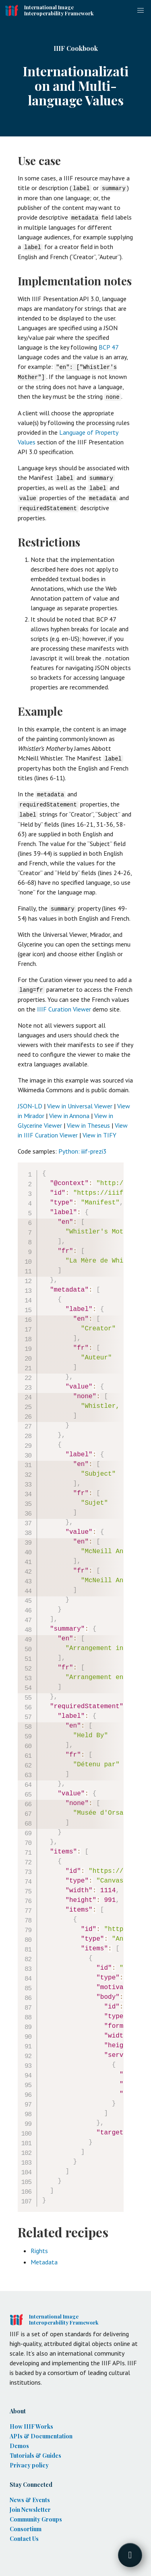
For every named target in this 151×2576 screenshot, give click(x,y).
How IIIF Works (31, 2420)
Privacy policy (29, 2459)
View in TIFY (99, 1129)
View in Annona (69, 1109)
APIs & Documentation (41, 2430)
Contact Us (24, 2532)
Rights (39, 2244)
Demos (19, 2439)
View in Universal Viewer (79, 1099)
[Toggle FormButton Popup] (130, 2555)
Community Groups (36, 2513)
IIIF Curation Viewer (64, 1003)
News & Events (30, 2493)
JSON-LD (30, 1099)
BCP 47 (108, 346)
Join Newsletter (30, 2503)
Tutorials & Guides (35, 2449)
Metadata (44, 2255)
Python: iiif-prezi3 (82, 1145)
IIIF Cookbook (76, 48)
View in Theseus (88, 1119)
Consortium (25, 2522)
